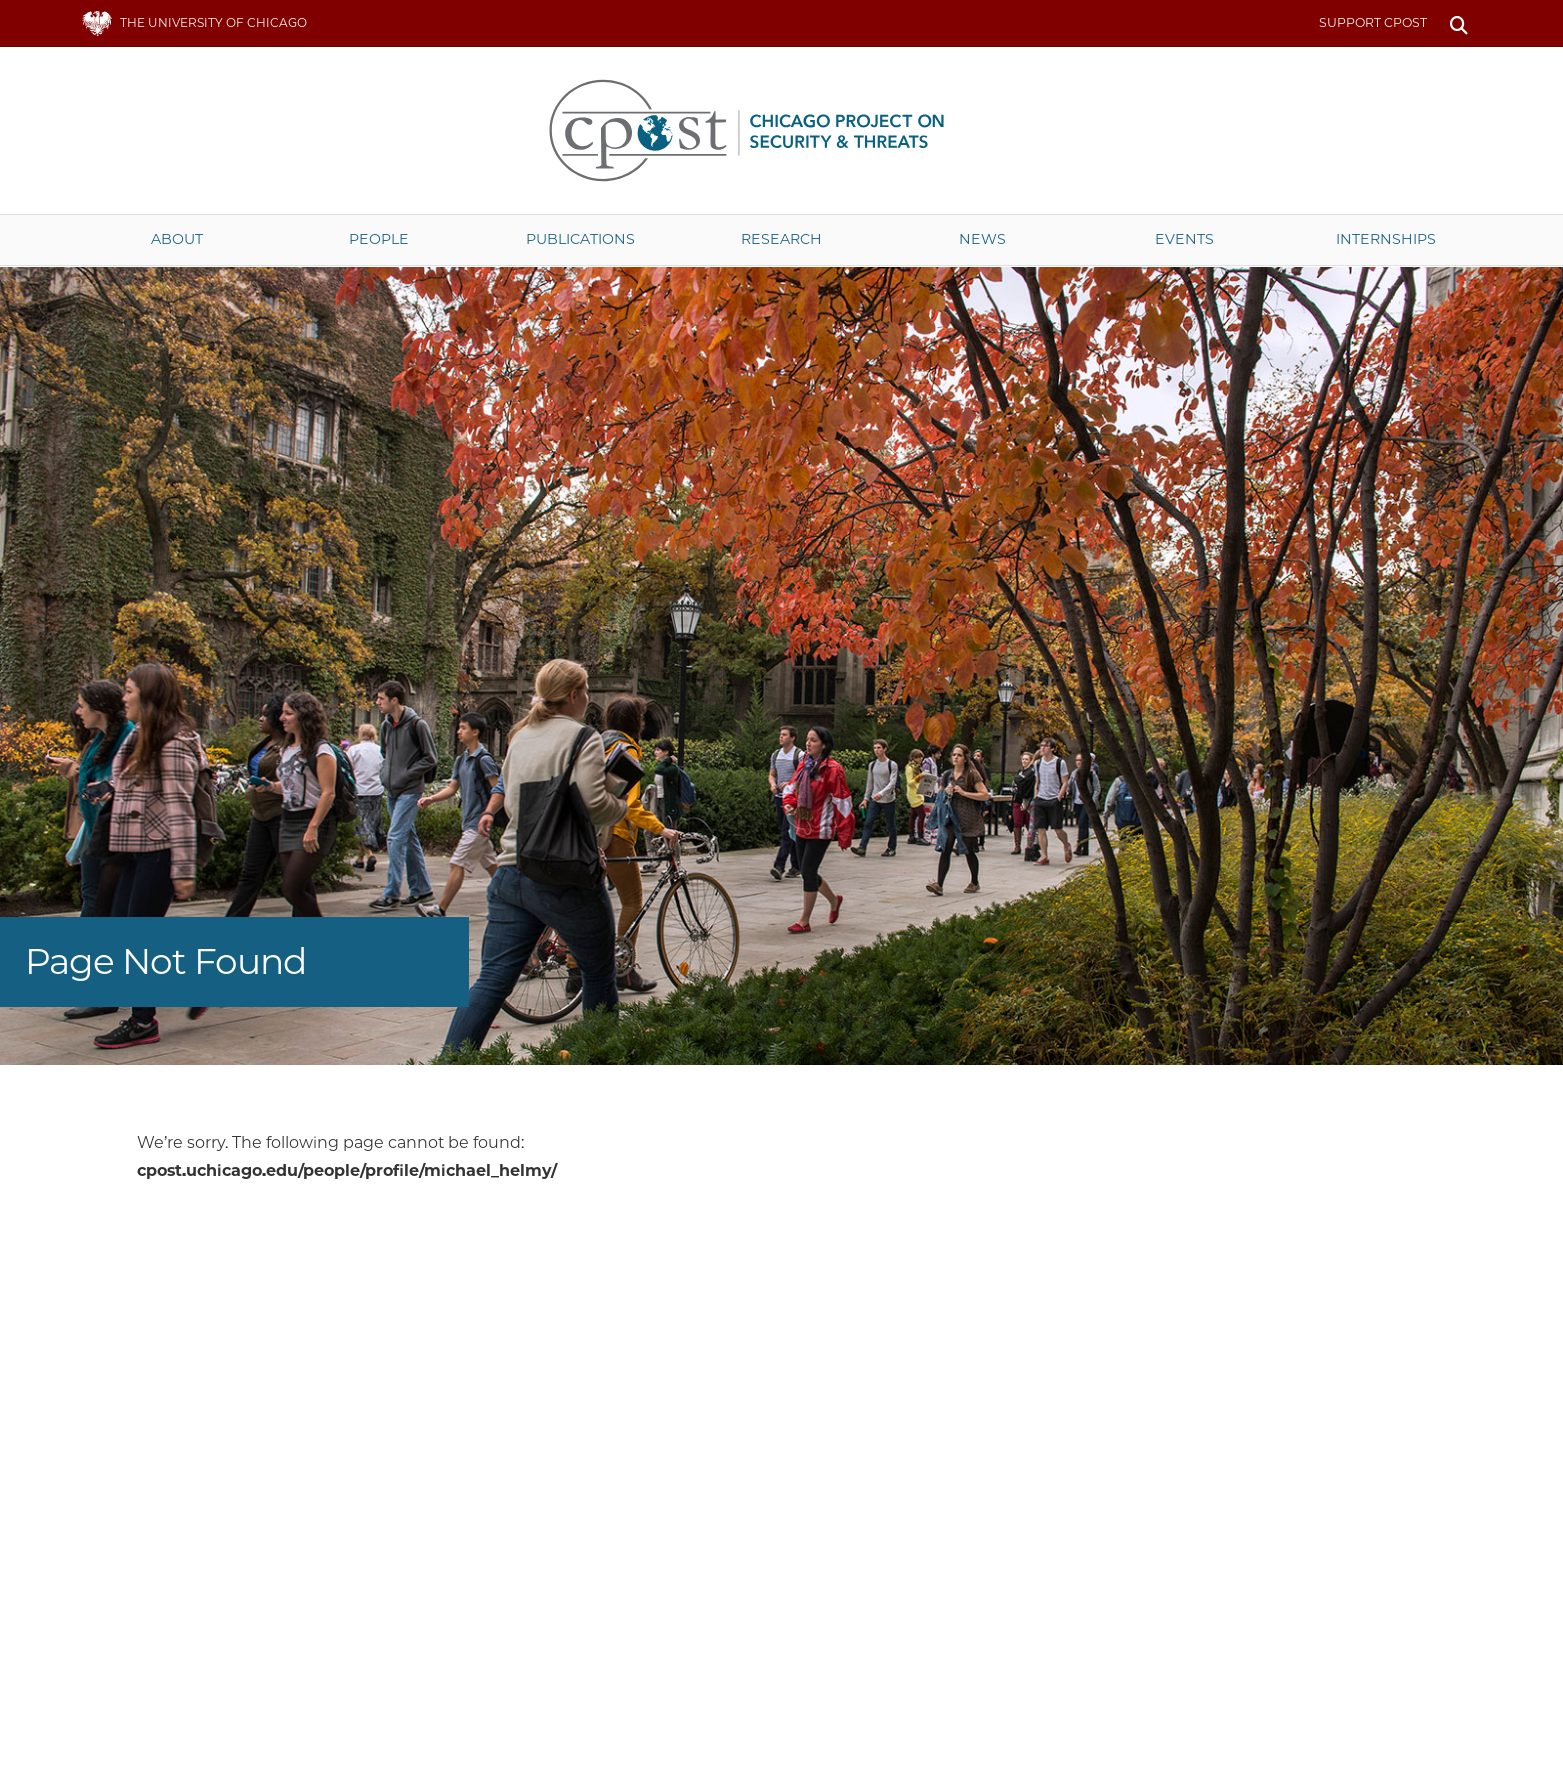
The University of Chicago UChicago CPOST (782, 130)
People (379, 239)
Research (781, 239)
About (177, 239)
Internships (1386, 239)
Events (1184, 239)
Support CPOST (1373, 22)
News (982, 239)
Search (1459, 23)
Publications (580, 239)
